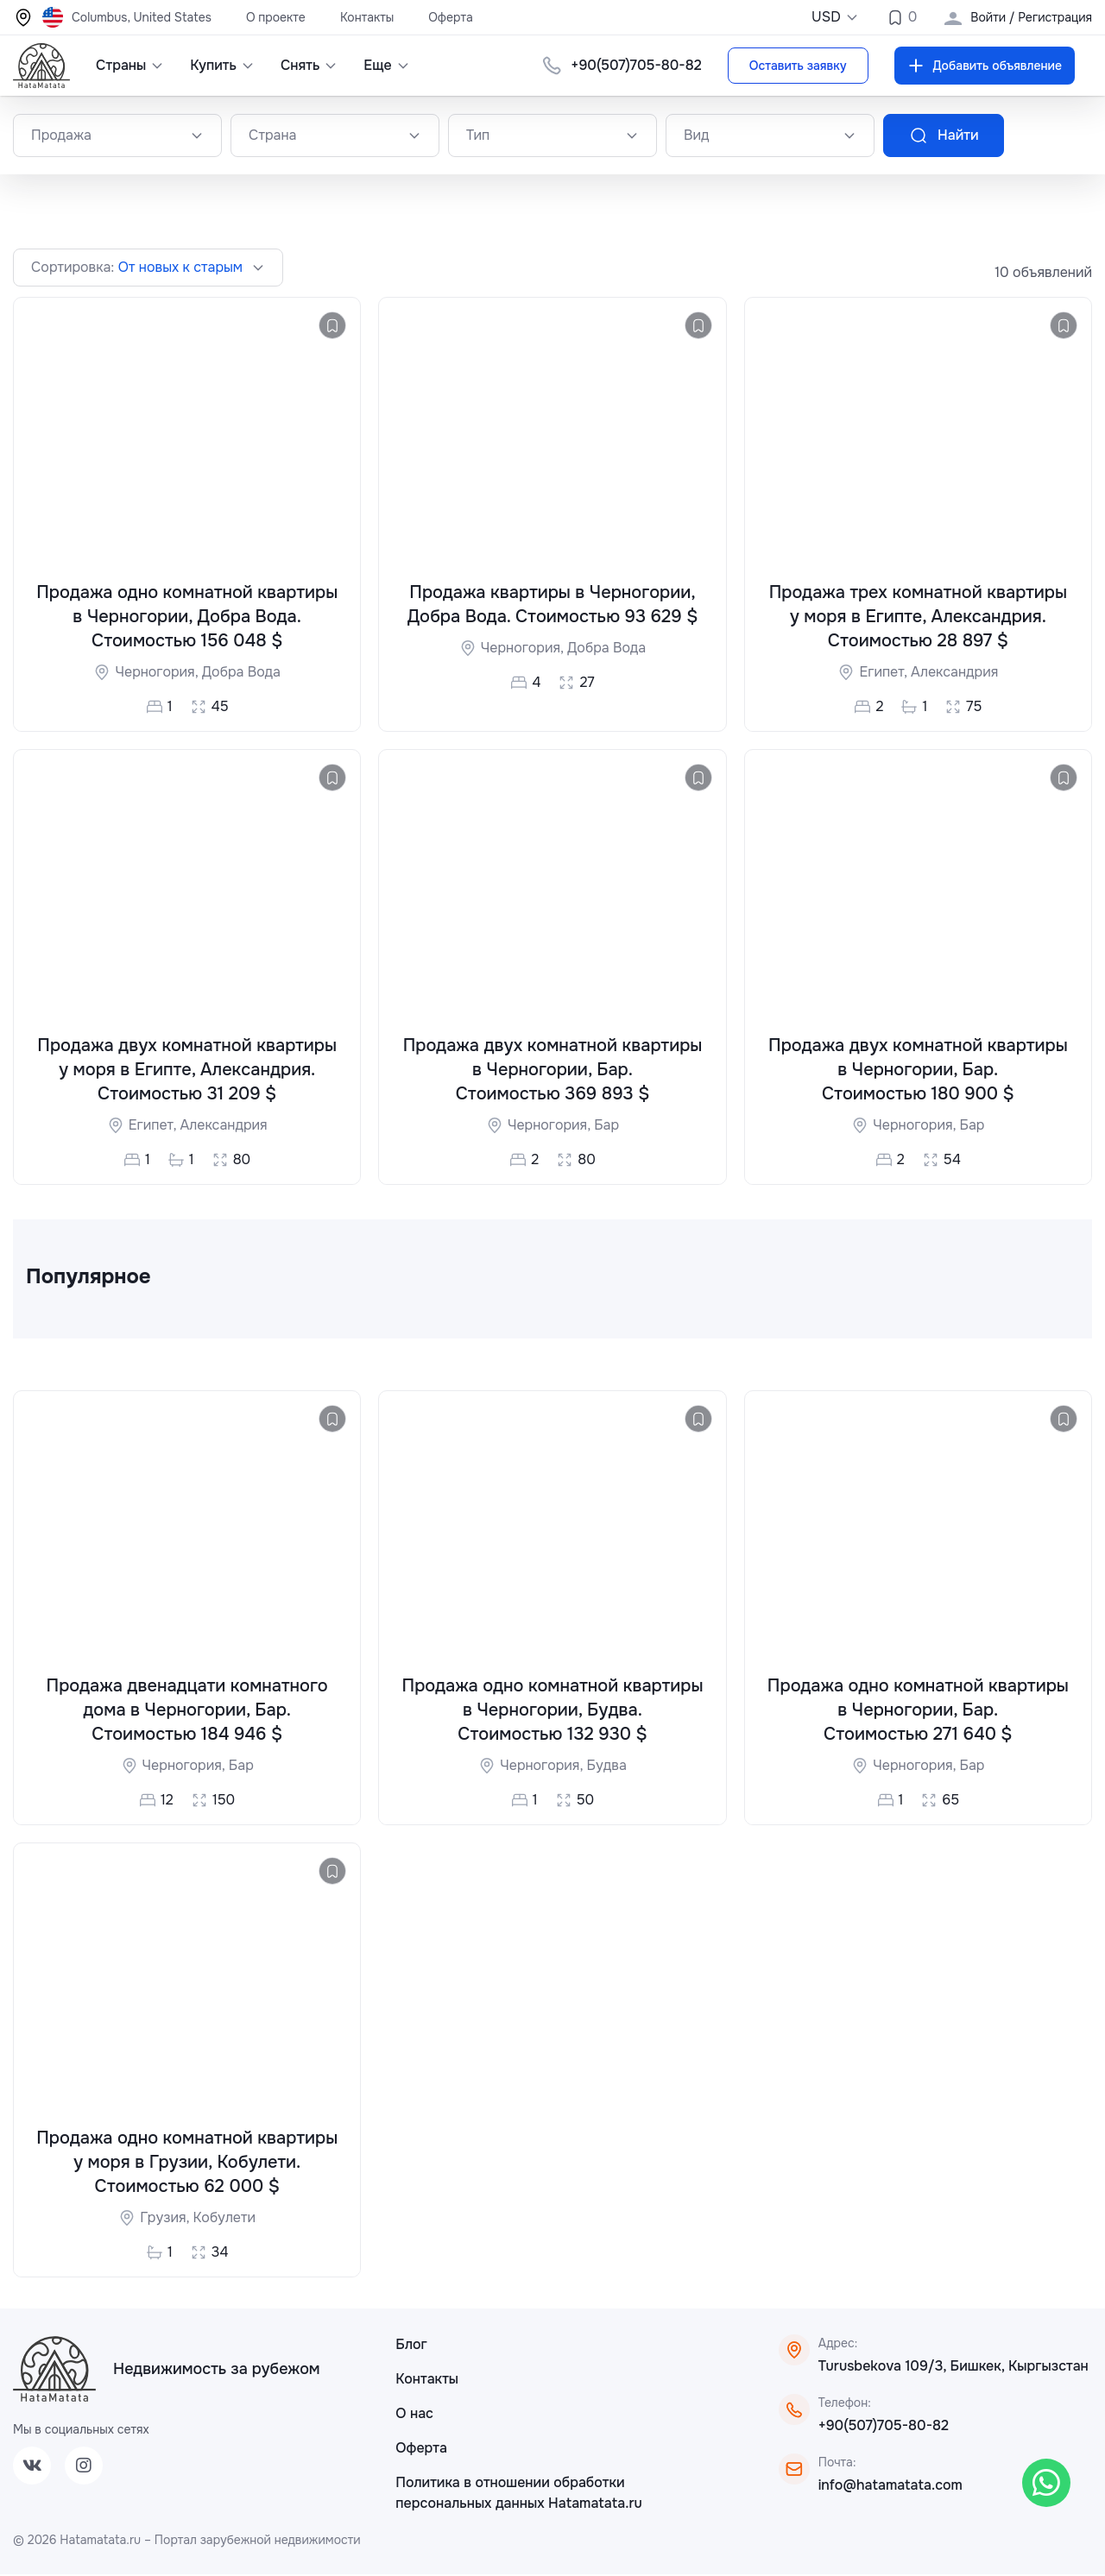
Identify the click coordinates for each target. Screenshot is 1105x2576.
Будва (606, 1766)
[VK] (32, 2467)
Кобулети (224, 2219)
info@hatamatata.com (890, 2487)
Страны (130, 65)
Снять (309, 65)
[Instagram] (84, 2467)
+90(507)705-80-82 (636, 65)
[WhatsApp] (1046, 2483)
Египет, (885, 673)
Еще (386, 65)
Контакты (367, 17)
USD (835, 17)
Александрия (954, 673)
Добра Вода (241, 673)
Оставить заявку (798, 65)
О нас (414, 2415)
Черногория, (158, 673)
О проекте (276, 17)
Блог (410, 2346)
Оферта (450, 17)
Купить (222, 65)
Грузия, (166, 2219)
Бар (606, 1125)
